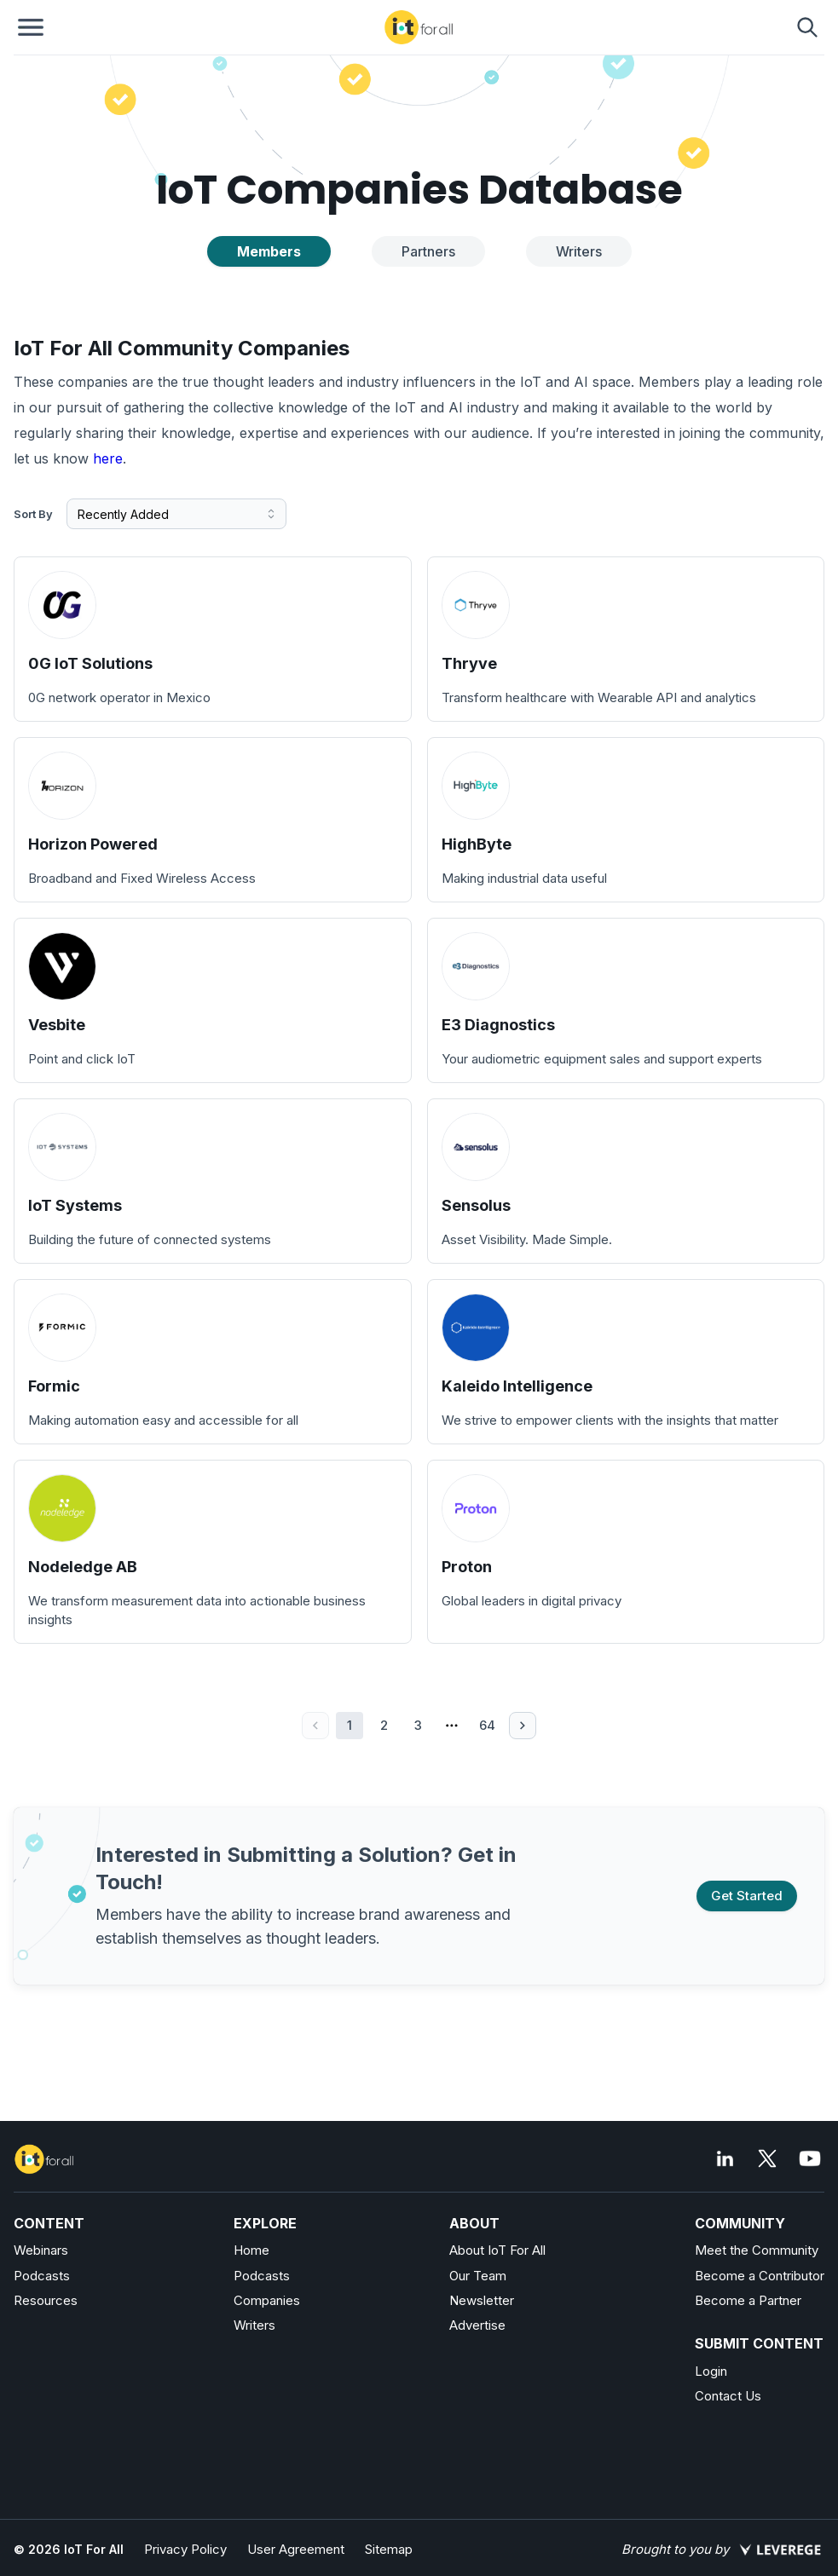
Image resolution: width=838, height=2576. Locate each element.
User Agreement (295, 2549)
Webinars (41, 2250)
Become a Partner (748, 2300)
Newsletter (481, 2300)
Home (251, 2250)
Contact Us (728, 2396)
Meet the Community (756, 2250)
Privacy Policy (185, 2549)
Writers (254, 2325)
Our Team (477, 2276)
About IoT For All (497, 2250)
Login (711, 2371)
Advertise (477, 2325)
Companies (267, 2300)
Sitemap (389, 2549)
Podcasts (42, 2276)
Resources (46, 2300)
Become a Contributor (759, 2276)
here (108, 458)
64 (487, 1725)
